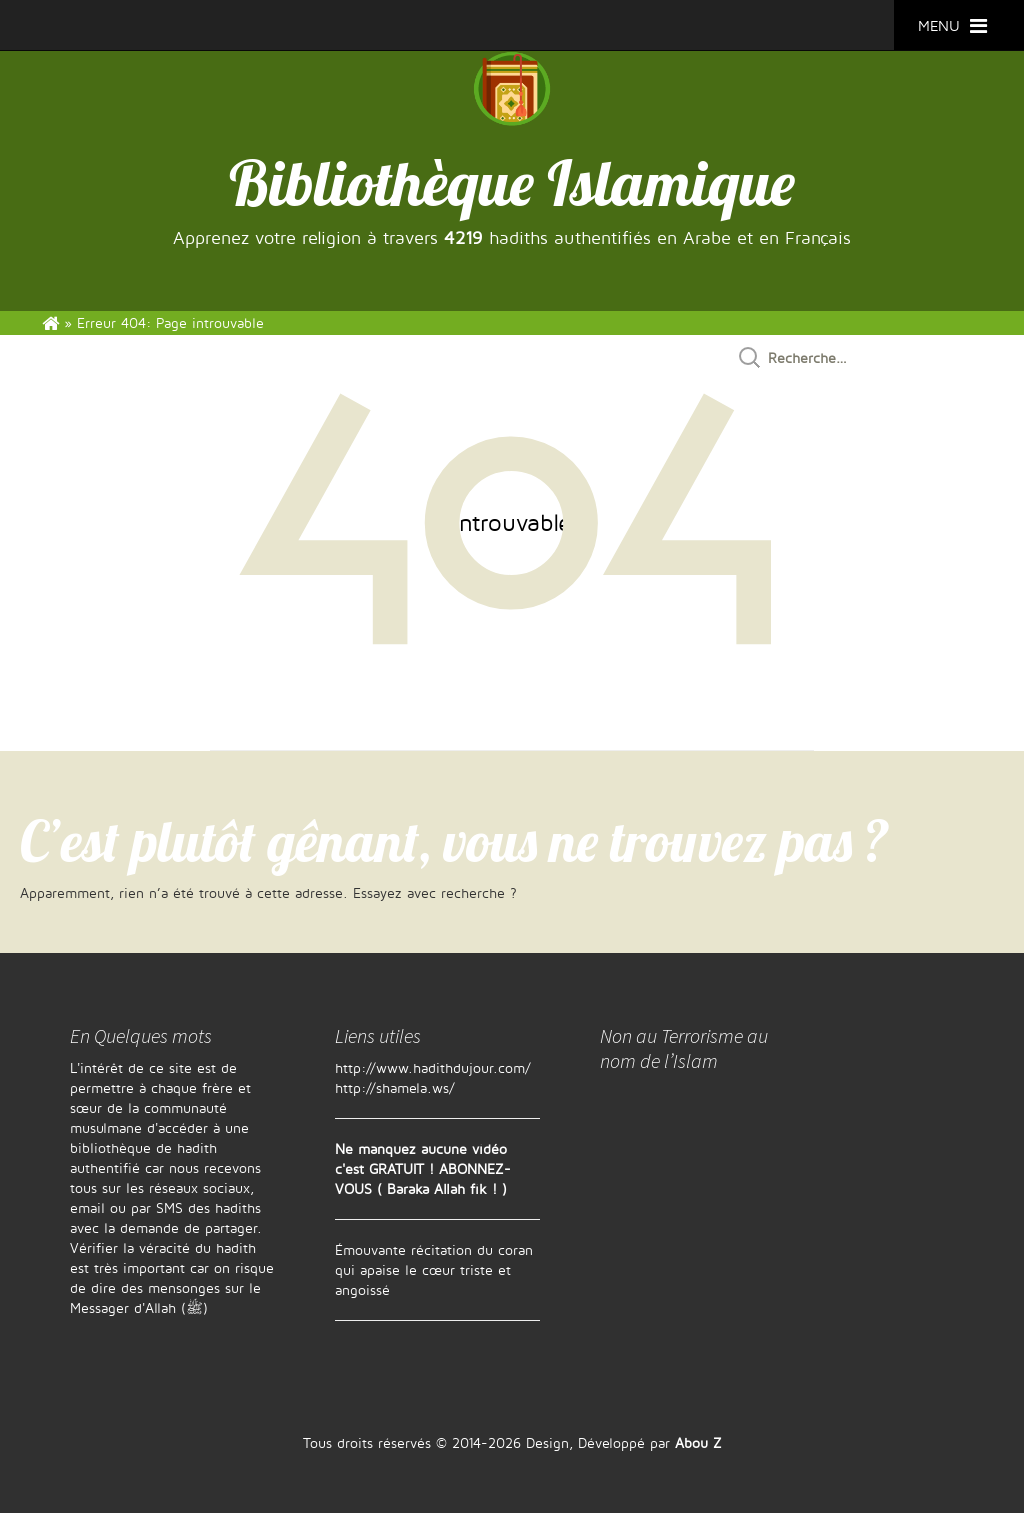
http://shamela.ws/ (395, 1087)
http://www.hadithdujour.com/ (433, 1067)
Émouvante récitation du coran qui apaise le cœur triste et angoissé (434, 1269)
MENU (952, 25)
